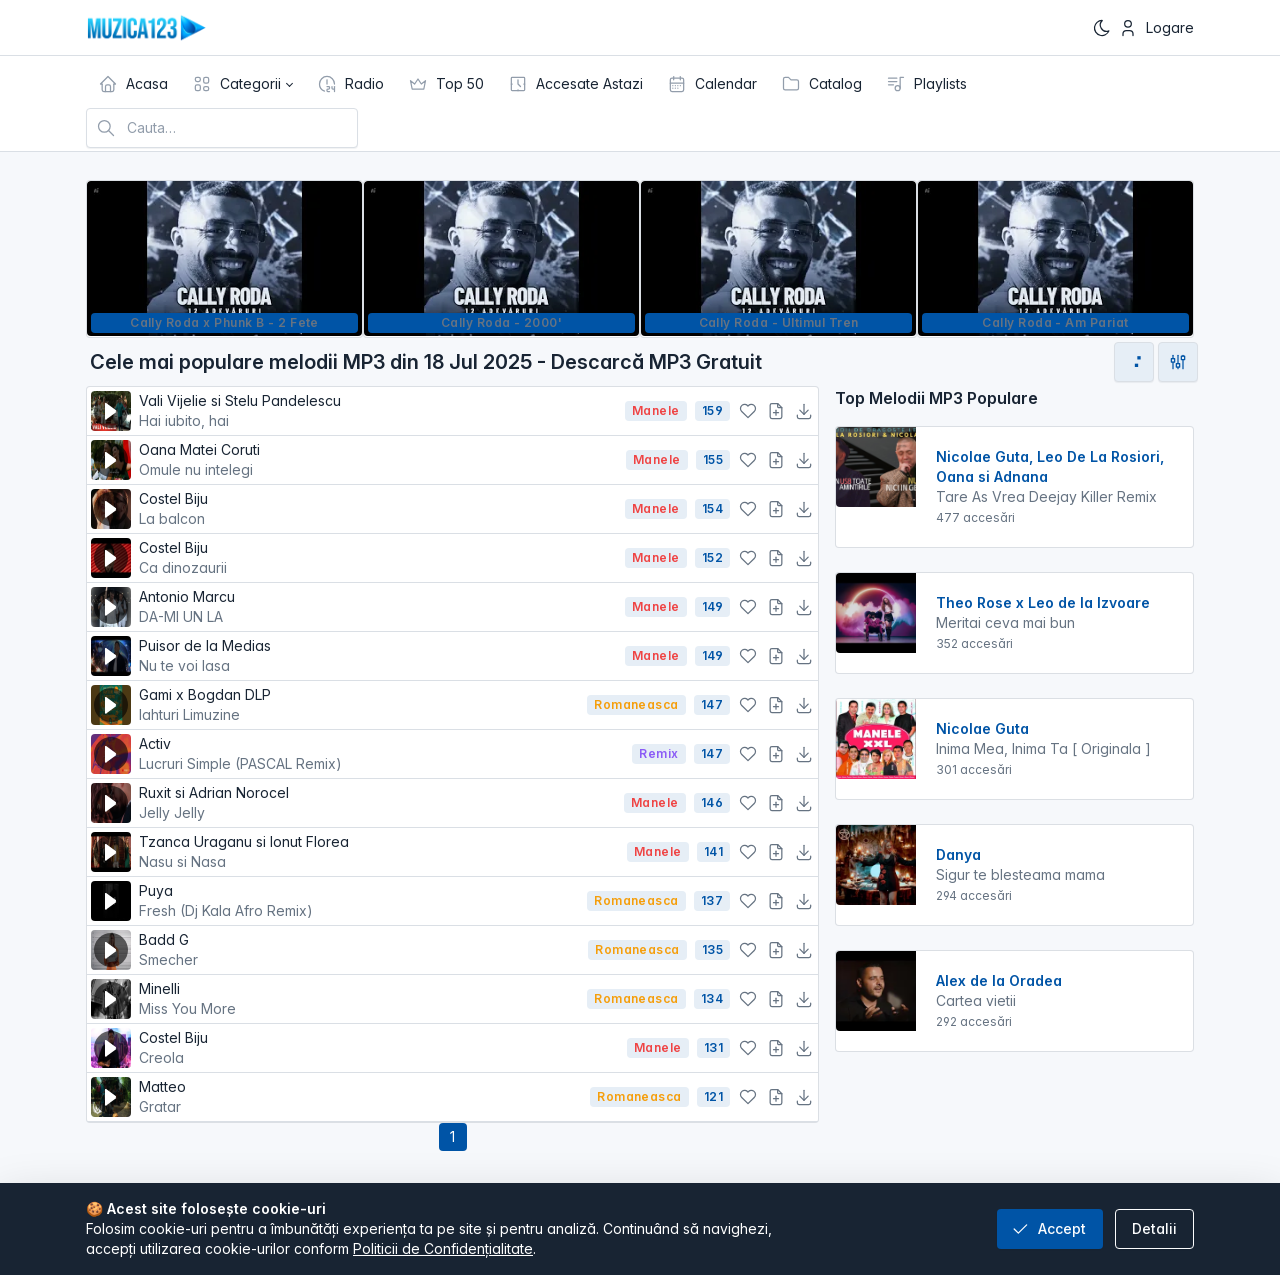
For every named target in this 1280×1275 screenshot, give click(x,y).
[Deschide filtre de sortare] (1178, 362)
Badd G (359, 950)
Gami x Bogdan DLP (359, 705)
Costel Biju (378, 509)
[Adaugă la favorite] (748, 410)
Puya (359, 901)
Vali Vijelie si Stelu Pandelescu (378, 411)
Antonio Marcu (378, 607)
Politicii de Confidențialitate (443, 1248)
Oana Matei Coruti (378, 460)
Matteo (360, 1097)
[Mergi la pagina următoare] (1134, 362)
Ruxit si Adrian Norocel (377, 803)
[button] (242, 84)
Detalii (1154, 1228)
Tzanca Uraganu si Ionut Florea (379, 852)
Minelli (359, 999)
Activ (381, 754)
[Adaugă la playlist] (776, 410)
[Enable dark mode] (1102, 28)
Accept (1048, 1229)
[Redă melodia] (111, 411)
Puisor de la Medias (378, 656)
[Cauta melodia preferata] (222, 128)
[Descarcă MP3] (804, 410)
